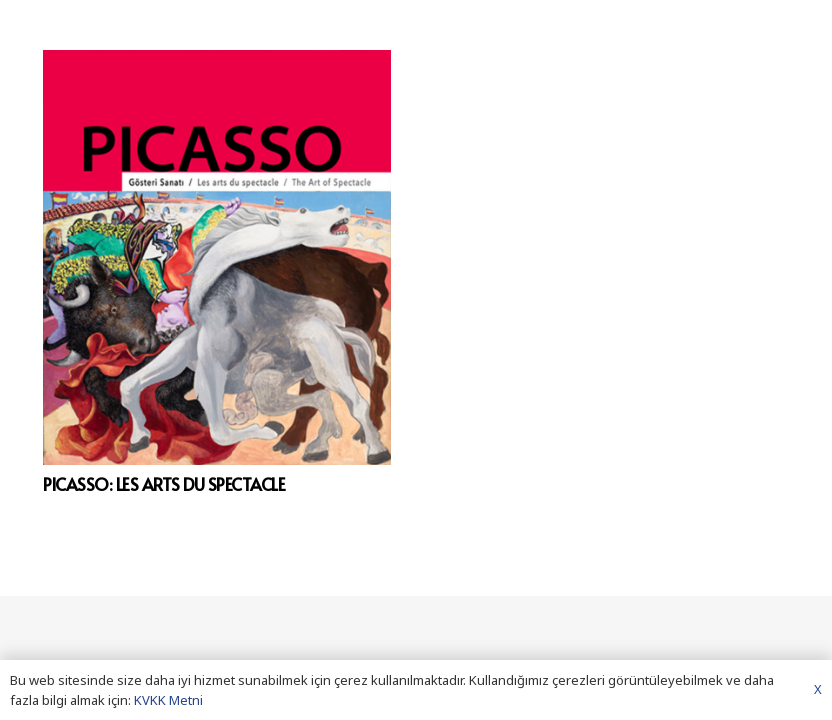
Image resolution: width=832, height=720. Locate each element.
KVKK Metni (168, 700)
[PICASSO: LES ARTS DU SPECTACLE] (217, 257)
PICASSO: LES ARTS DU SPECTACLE (164, 484)
